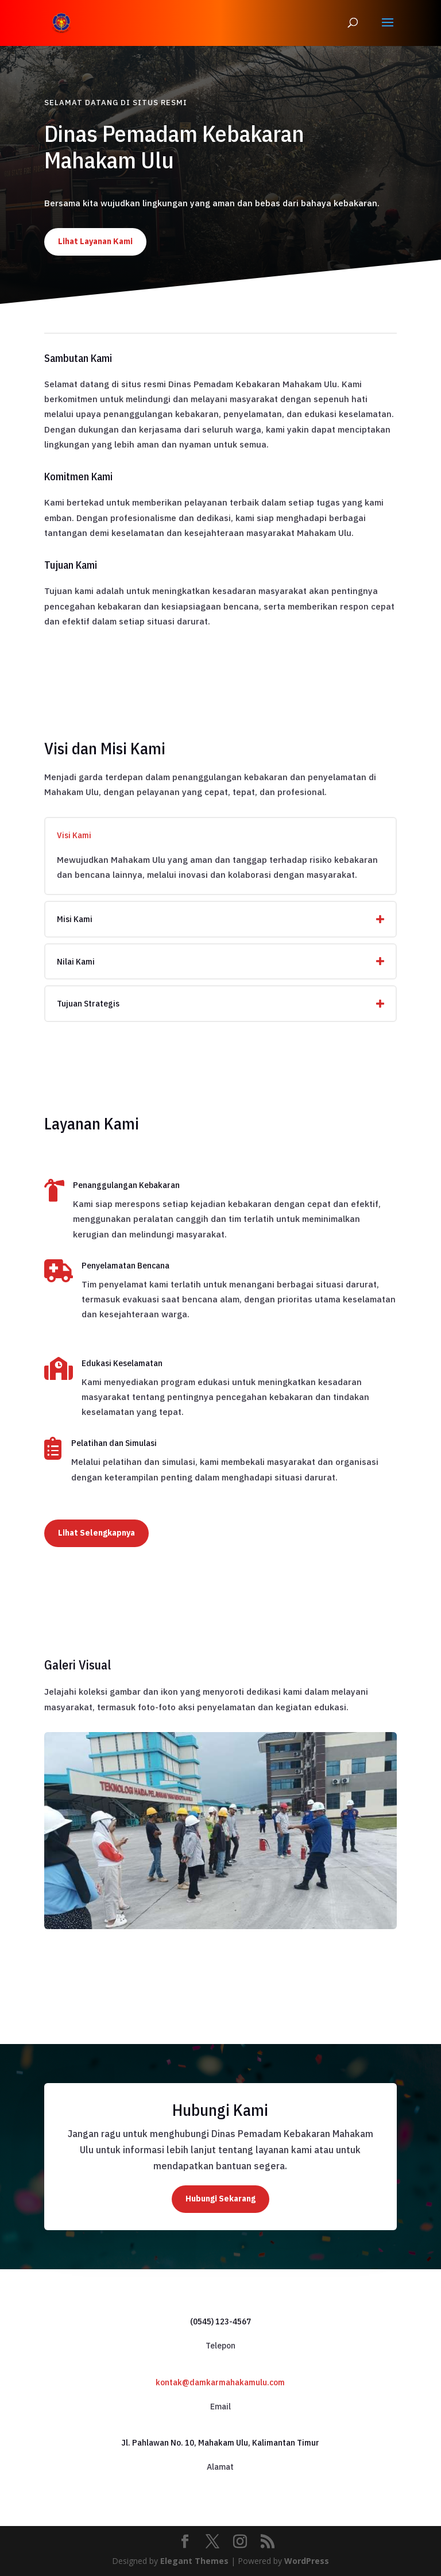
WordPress (306, 2560)
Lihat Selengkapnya (96, 1533)
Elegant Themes (194, 2560)
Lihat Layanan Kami (95, 241)
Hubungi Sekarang (220, 2198)
